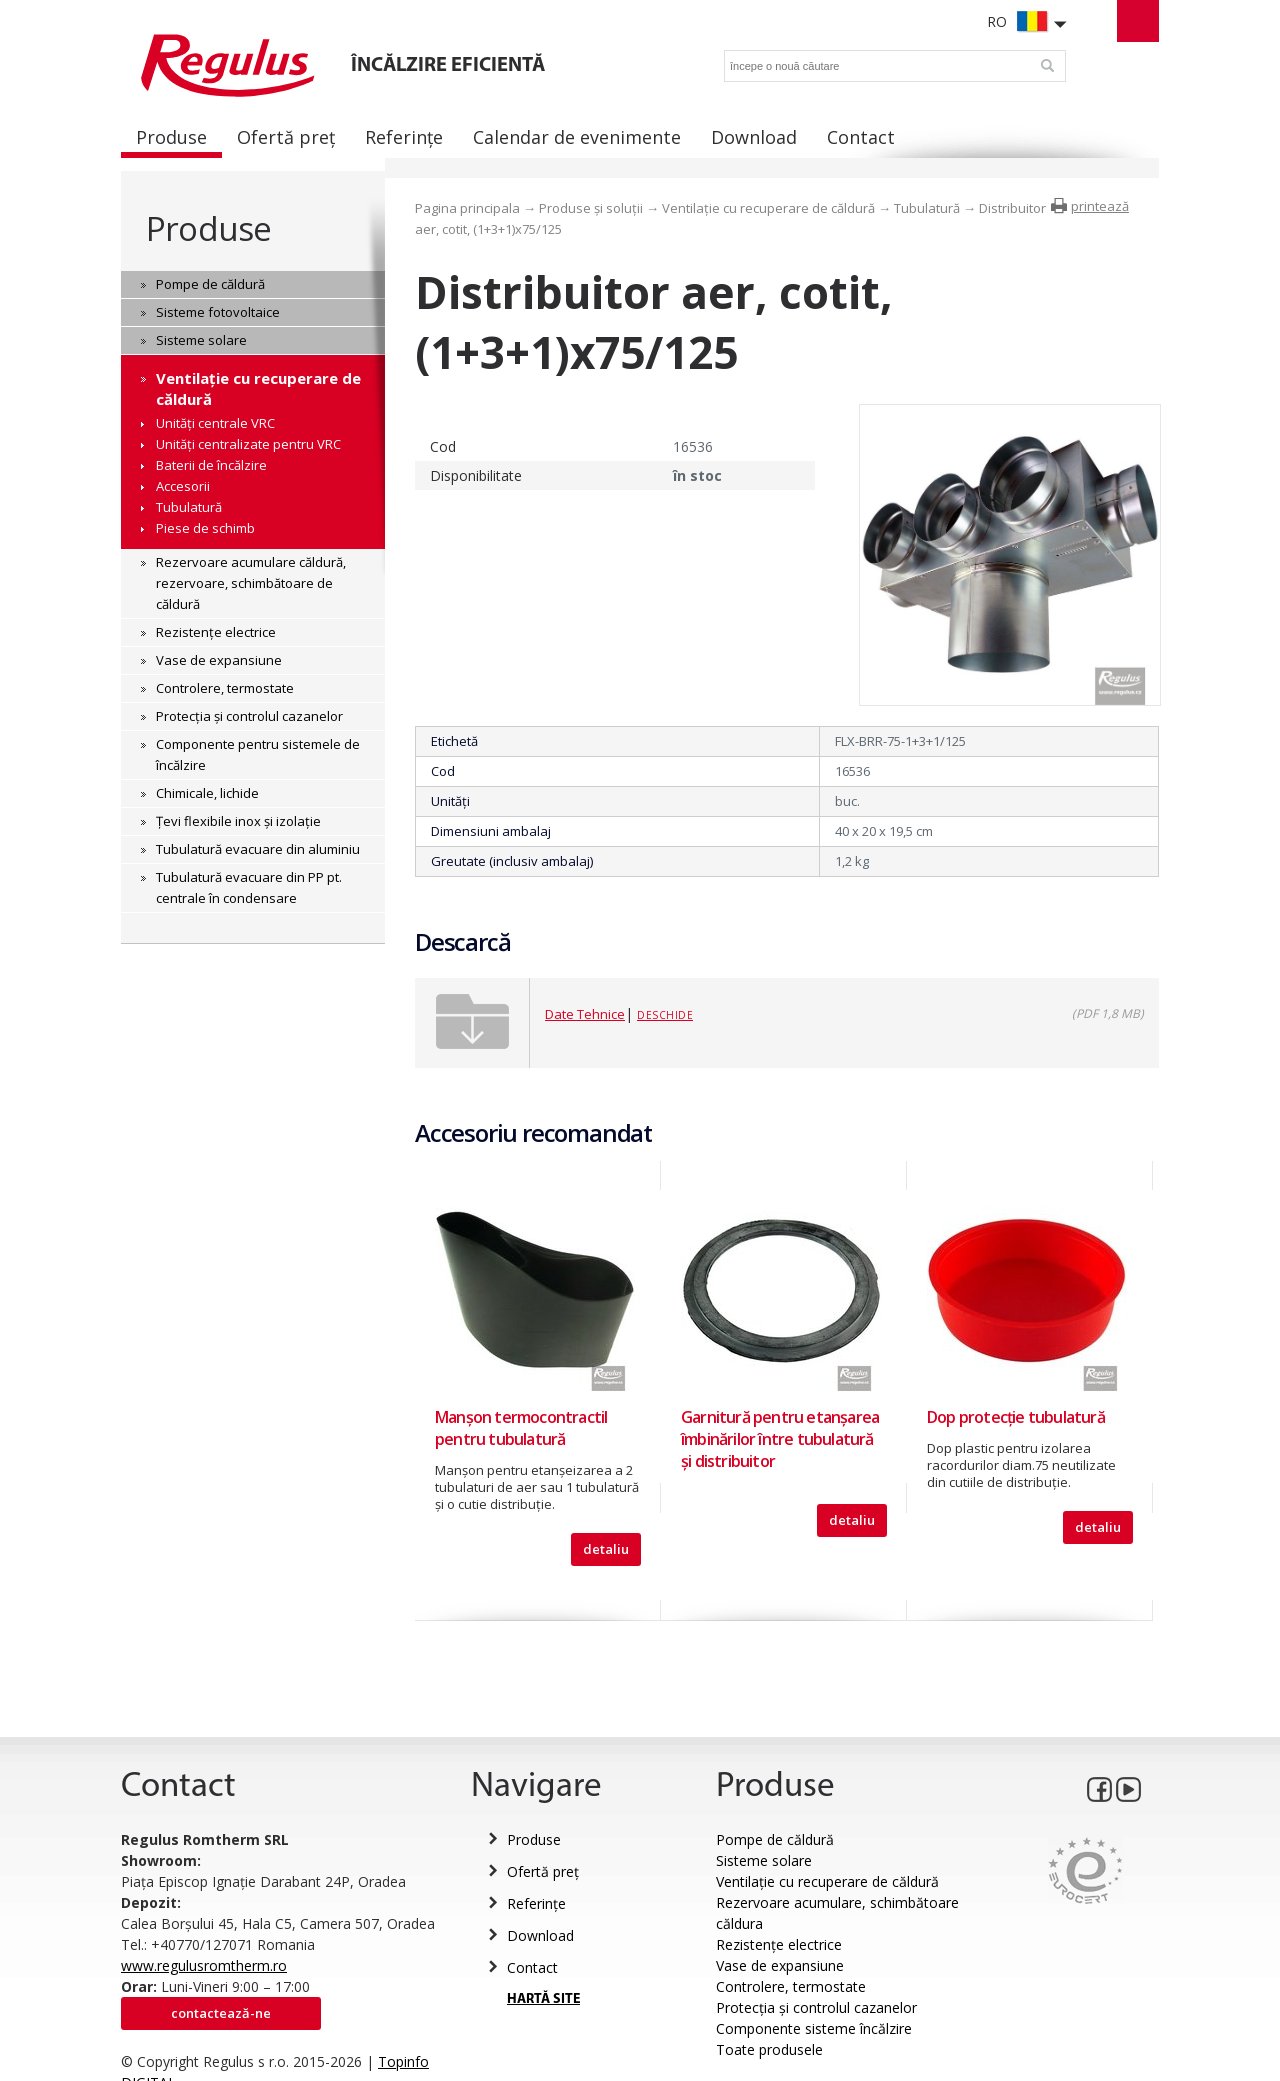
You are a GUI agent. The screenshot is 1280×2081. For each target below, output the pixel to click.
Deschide (665, 1015)
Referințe (536, 1903)
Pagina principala (467, 208)
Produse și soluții (591, 208)
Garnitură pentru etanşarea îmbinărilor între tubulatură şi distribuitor (780, 1439)
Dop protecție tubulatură (1016, 1417)
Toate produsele (769, 2049)
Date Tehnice (585, 1014)
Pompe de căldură (775, 1839)
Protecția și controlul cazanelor (816, 2007)
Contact (532, 1967)
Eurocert (1085, 1870)
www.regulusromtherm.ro (204, 1965)
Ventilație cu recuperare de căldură (768, 208)
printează (1100, 206)
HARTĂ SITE (543, 1999)
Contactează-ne (221, 2013)
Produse (208, 228)
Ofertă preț (543, 1871)
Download (540, 1935)
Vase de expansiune (780, 1965)
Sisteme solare (764, 1860)
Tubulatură (927, 208)
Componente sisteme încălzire (814, 2028)
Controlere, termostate (791, 1986)
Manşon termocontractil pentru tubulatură (521, 1428)
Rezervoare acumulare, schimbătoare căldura (837, 1913)
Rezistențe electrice (779, 1944)
